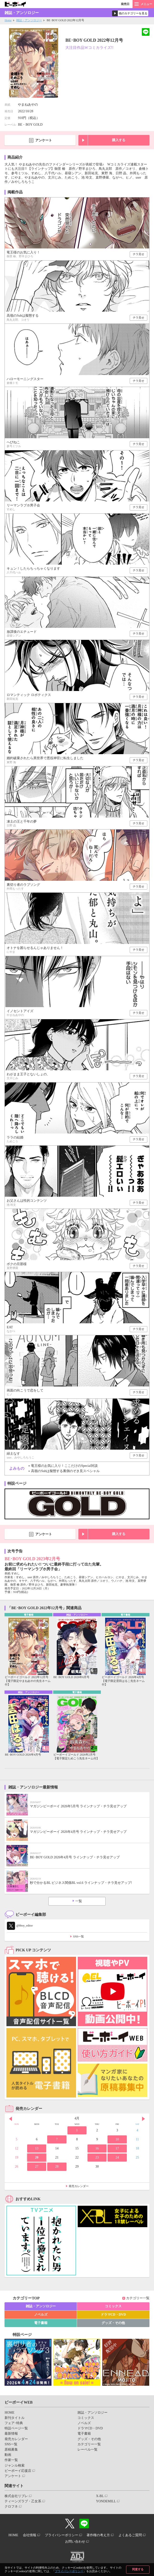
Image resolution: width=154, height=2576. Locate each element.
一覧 (78, 1901)
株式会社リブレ (16, 2496)
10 (117, 2139)
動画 (8, 2455)
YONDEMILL (106, 2501)
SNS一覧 (78, 1936)
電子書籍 (40, 2323)
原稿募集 (11, 2449)
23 (97, 2157)
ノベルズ (40, 2314)
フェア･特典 (14, 2423)
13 (36, 2148)
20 (36, 2157)
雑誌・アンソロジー (29, 20)
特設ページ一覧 (16, 2428)
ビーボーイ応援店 (18, 2471)
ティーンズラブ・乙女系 (23, 2501)
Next (143, 2119)
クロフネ (11, 2506)
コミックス (113, 2306)
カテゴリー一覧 (137, 2298)
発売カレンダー (79, 2186)
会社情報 (29, 2535)
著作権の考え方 (98, 2535)
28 (56, 2166)
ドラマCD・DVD (113, 2314)
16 (97, 2148)
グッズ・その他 (113, 2323)
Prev (10, 2119)
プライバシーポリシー (69, 2571)
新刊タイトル (15, 2418)
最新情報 (11, 2433)
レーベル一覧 (87, 2449)
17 (117, 2148)
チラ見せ (138, 254)
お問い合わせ (75, 2541)
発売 (125, 4)
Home (8, 20)
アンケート (43, 140)
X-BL (100, 2496)
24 (117, 2157)
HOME (9, 2412)
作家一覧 (11, 2460)
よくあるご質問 (130, 2535)
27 (36, 2166)
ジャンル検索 (15, 2465)
